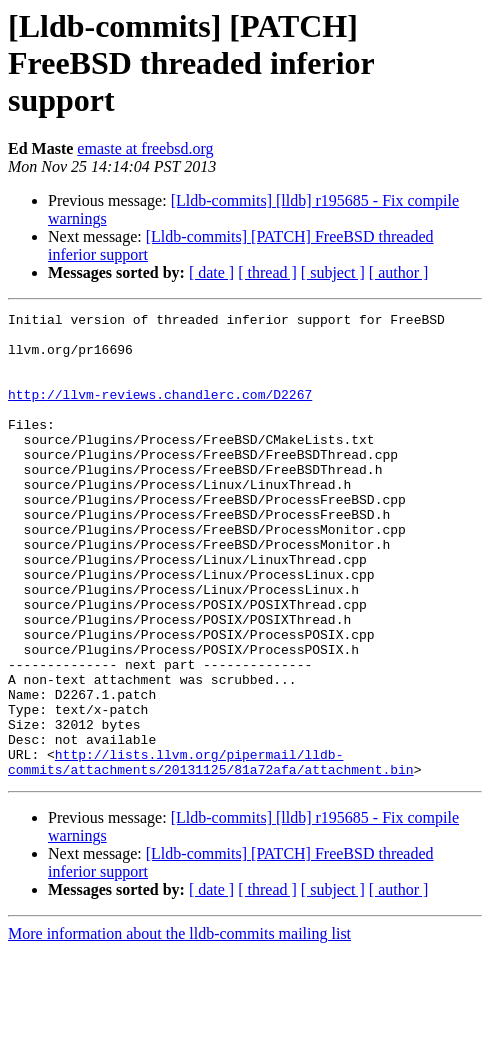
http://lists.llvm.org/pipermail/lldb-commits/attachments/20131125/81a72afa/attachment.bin (211, 853)
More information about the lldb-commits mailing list (179, 1026)
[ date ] (211, 272)
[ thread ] (267, 272)
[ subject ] (333, 272)
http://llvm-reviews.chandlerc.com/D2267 (160, 412)
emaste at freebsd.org (145, 148)
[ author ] (399, 272)
